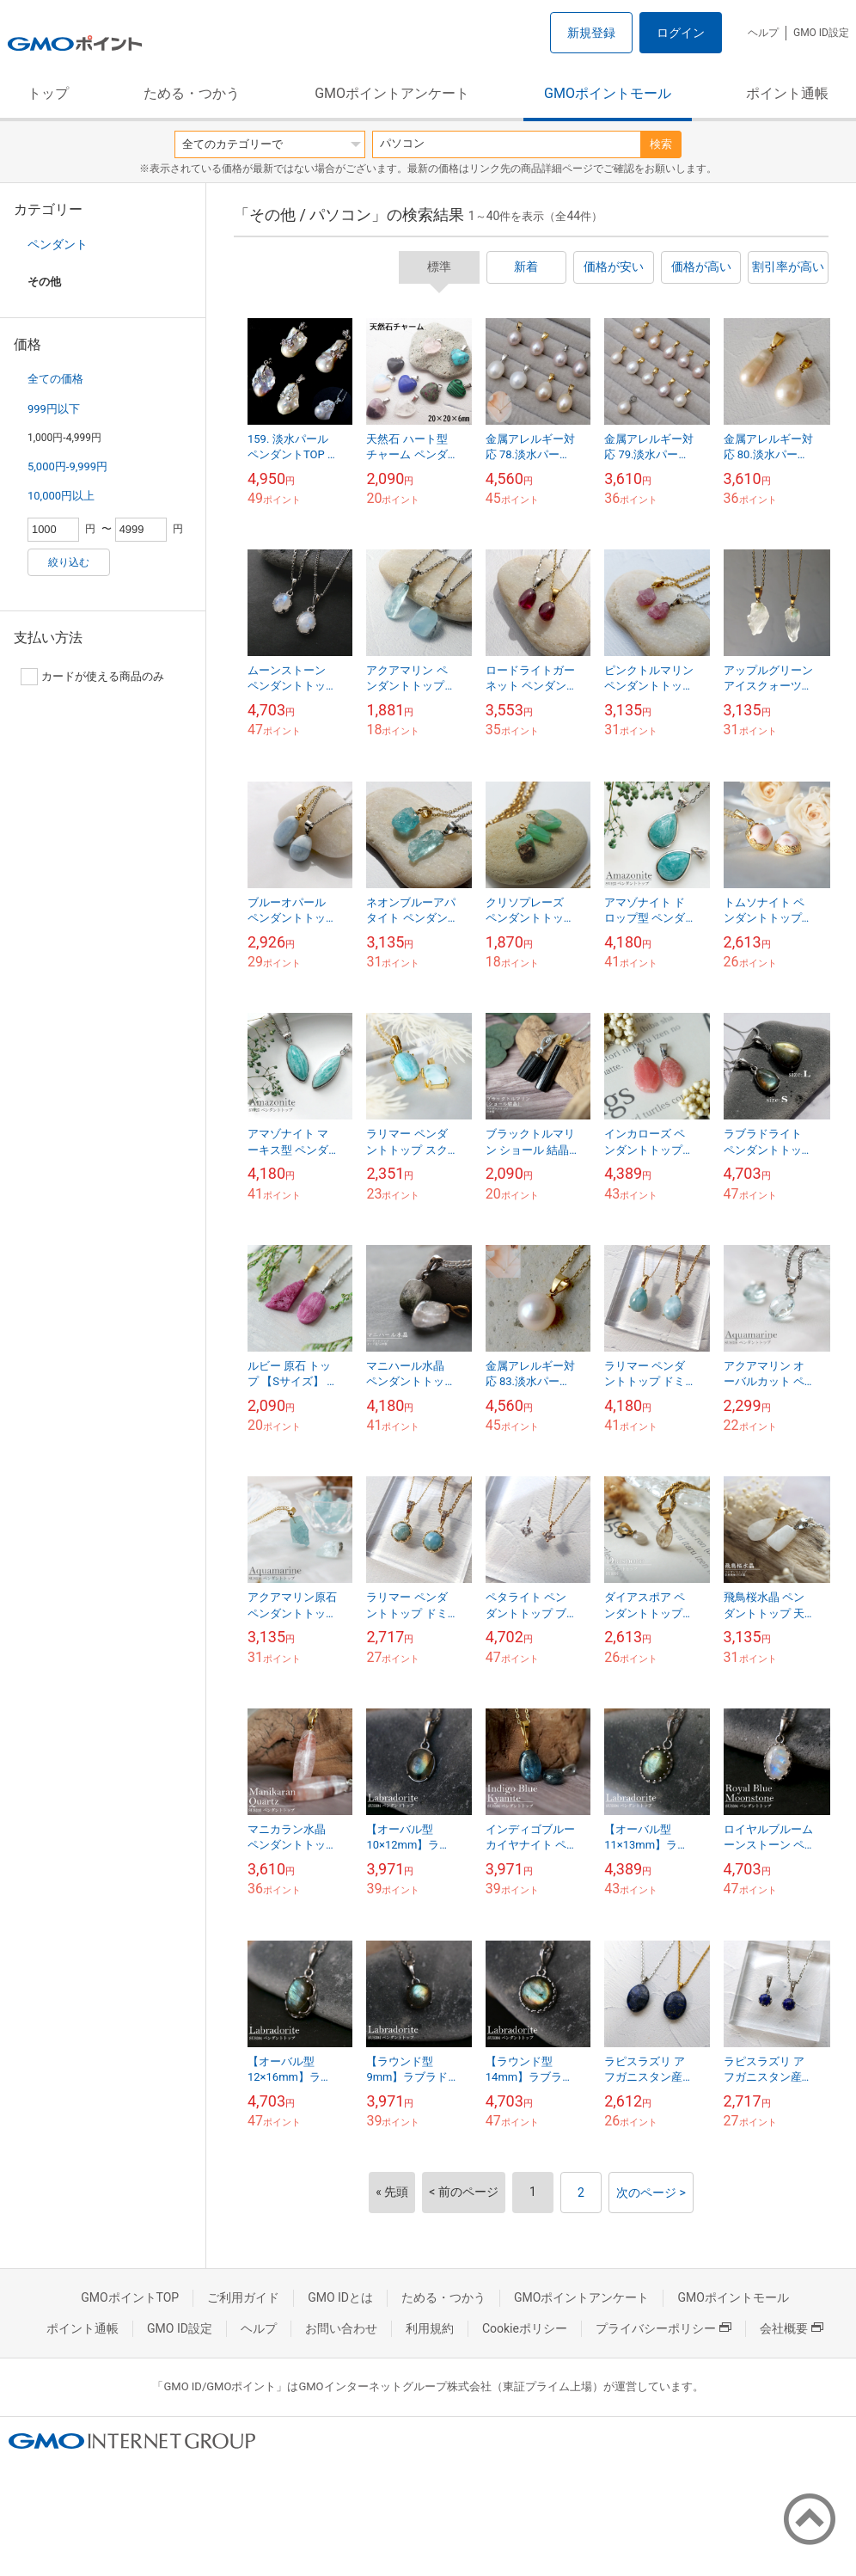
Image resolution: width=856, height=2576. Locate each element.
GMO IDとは (340, 2297)
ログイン (681, 33)
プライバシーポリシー (663, 2328)
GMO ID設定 (821, 33)
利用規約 (430, 2328)
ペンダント (58, 244)
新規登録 (591, 33)
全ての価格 (55, 378)
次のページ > (651, 2192)
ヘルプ (763, 33)
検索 (661, 144)
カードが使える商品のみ (92, 676)
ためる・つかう (192, 93)
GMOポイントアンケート (392, 93)
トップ (48, 93)
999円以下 (54, 408)
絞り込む (68, 562)
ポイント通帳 (787, 93)
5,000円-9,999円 (67, 466)
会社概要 (791, 2328)
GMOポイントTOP (130, 2297)
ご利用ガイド (243, 2297)
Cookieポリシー (524, 2328)
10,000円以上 (61, 495)
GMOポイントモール (607, 93)
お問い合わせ (341, 2328)
